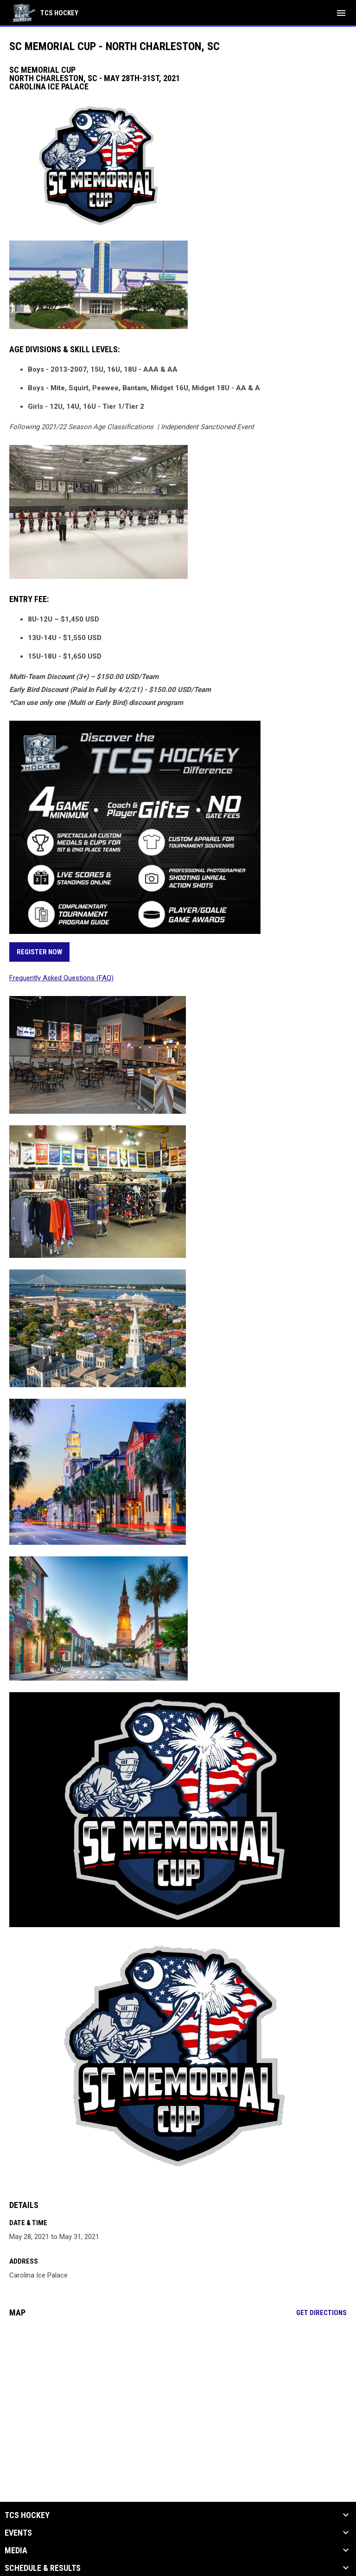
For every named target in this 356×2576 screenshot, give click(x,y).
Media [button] (16, 2550)
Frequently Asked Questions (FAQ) (61, 978)
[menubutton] (341, 13)
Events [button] (18, 2533)
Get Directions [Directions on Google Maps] (321, 2313)
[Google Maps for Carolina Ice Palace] (178, 2395)
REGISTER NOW (39, 952)
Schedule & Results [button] (43, 2568)
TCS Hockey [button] (27, 2515)
